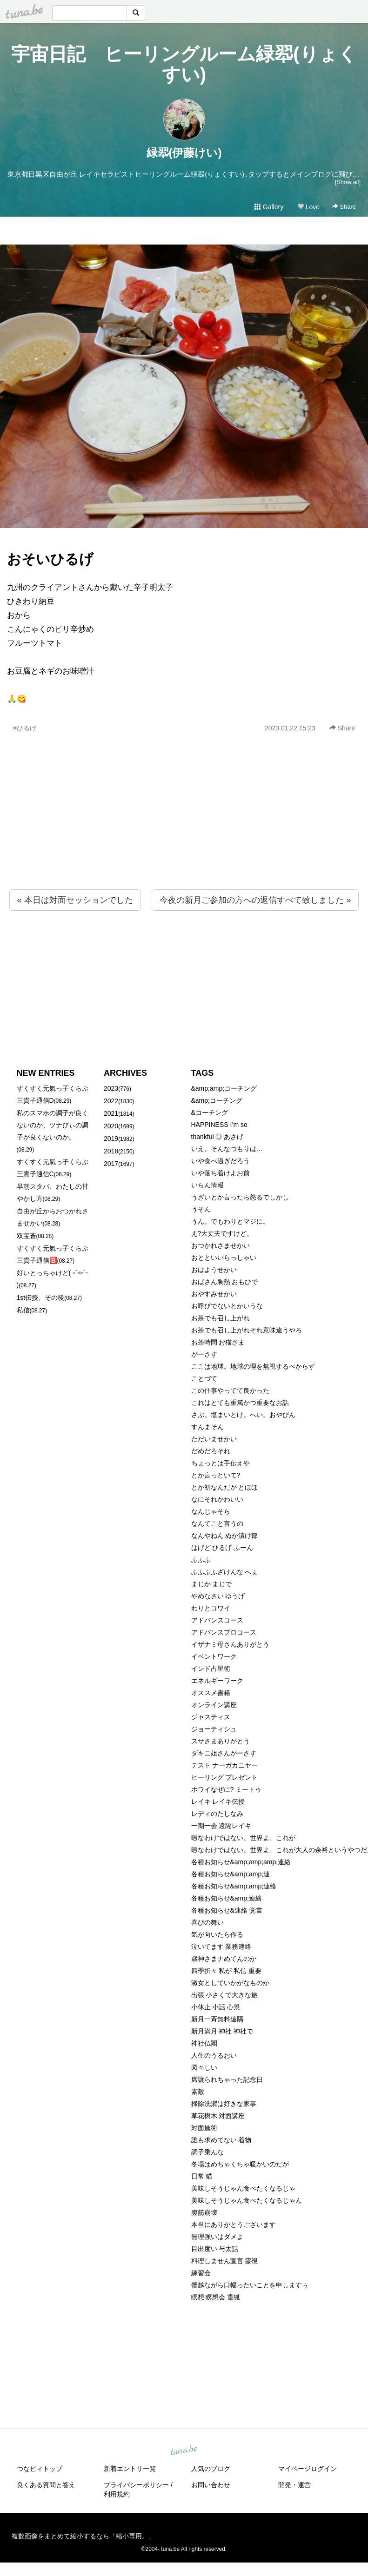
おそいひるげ (50, 559)
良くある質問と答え (46, 2485)
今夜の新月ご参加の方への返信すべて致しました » (255, 900)
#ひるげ (24, 728)
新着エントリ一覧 (130, 2468)
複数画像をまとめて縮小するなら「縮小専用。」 (83, 2536)
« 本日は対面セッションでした (75, 900)
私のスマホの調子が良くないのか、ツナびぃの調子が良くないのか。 (52, 1125)
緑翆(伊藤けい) (184, 152)
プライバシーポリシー (136, 2485)
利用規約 (117, 2494)
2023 (111, 1088)
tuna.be (183, 2450)
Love (308, 207)
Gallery (268, 207)
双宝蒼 (26, 1235)
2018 (111, 1151)
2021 (111, 1113)
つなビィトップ (39, 2468)
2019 (111, 1138)
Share (344, 206)
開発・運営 (294, 2485)
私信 (23, 1310)
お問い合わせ (210, 2485)
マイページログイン (307, 2468)
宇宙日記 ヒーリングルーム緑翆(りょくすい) (183, 64)
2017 (111, 1163)
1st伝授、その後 (41, 1297)
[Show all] (348, 182)
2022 (111, 1101)
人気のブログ (210, 2468)
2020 (111, 1126)
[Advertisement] (184, 831)
